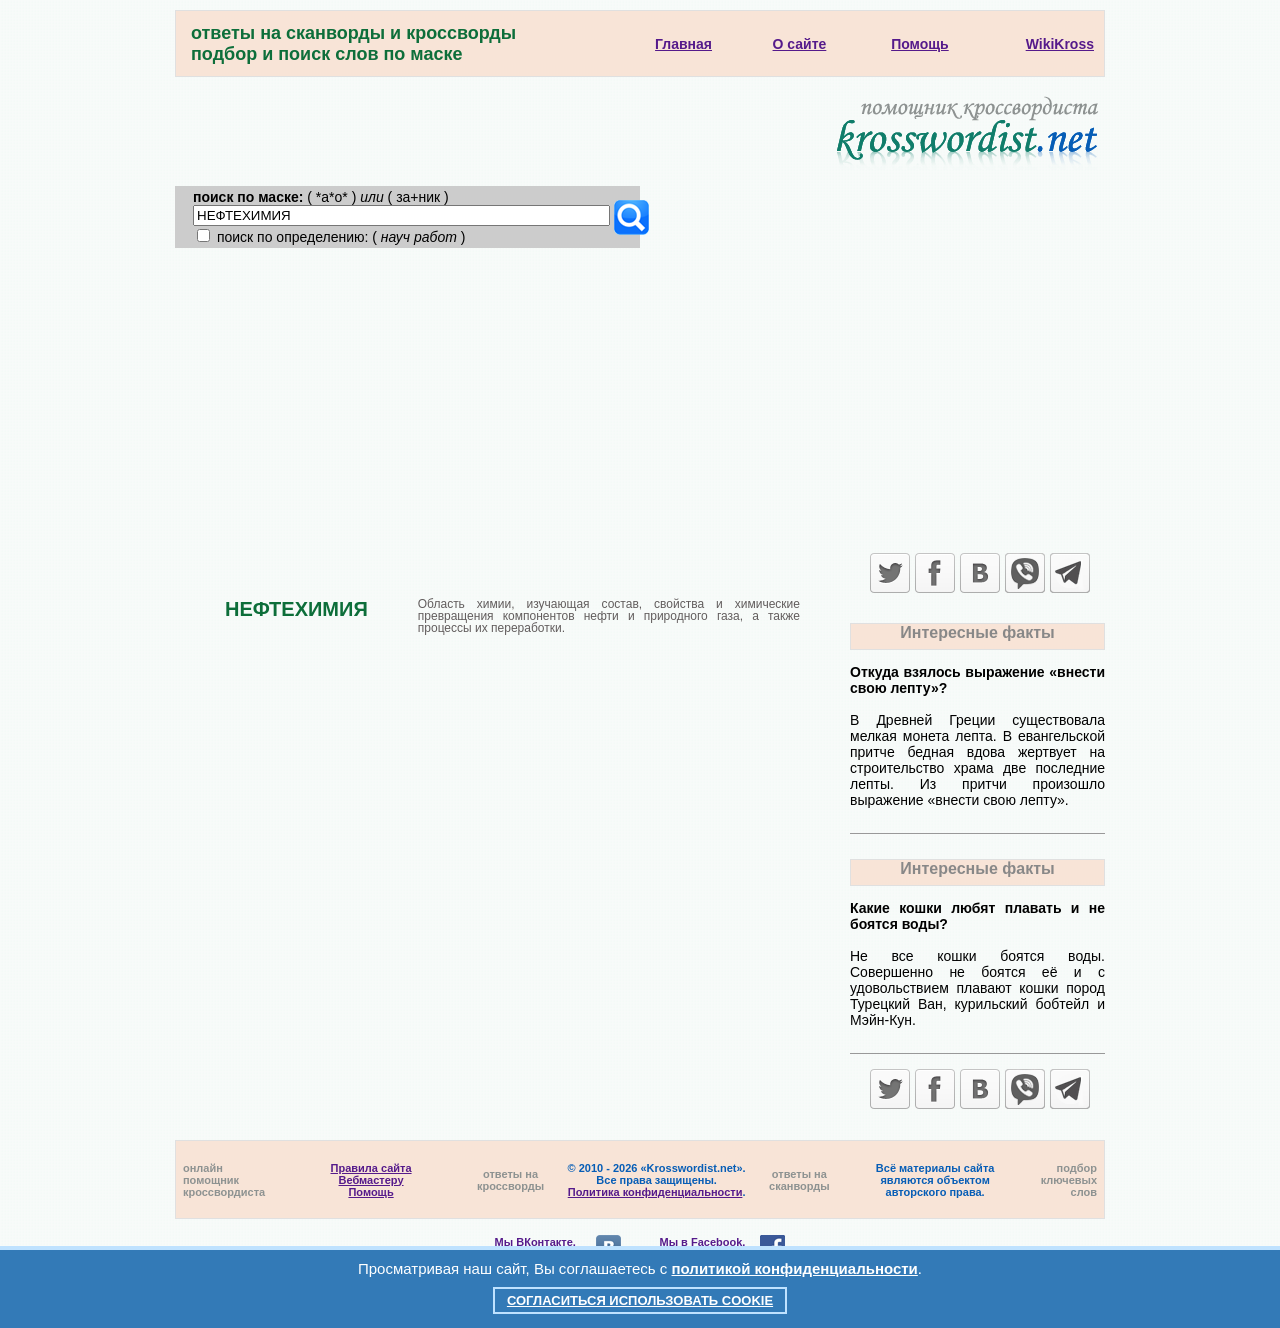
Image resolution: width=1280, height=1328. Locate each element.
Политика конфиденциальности (655, 1192)
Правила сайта (371, 1168)
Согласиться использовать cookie (640, 1300)
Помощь (370, 1192)
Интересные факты (977, 632)
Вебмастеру (371, 1180)
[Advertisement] (640, 398)
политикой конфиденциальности (795, 1268)
